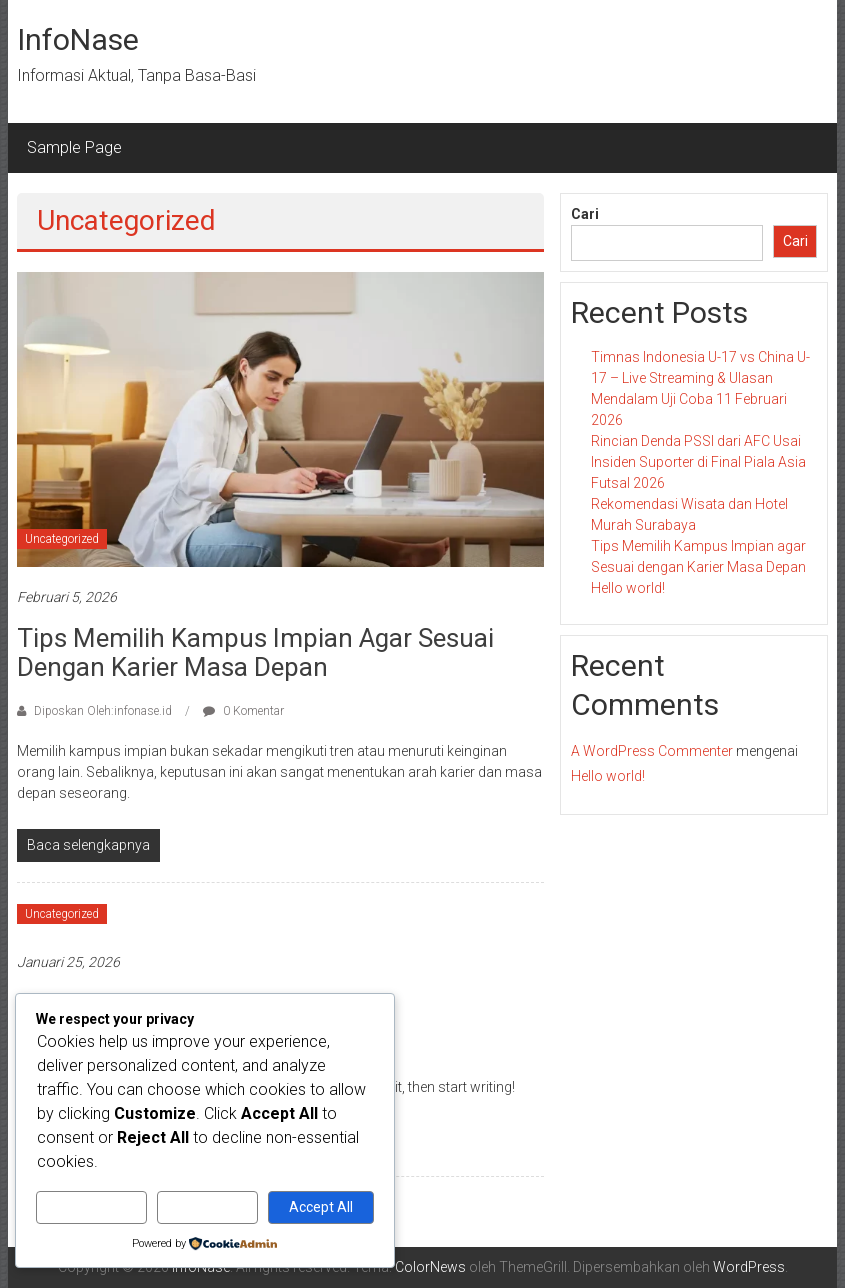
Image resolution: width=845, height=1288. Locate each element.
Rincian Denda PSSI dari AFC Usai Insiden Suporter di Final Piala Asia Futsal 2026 (698, 462)
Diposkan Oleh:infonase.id (103, 711)
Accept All (321, 1207)
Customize (91, 1207)
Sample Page (74, 147)
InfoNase (78, 39)
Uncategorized (62, 539)
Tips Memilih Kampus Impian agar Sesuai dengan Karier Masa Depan (255, 652)
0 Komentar (243, 711)
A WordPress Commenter (652, 751)
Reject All (207, 1207)
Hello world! (628, 588)
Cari (585, 214)
